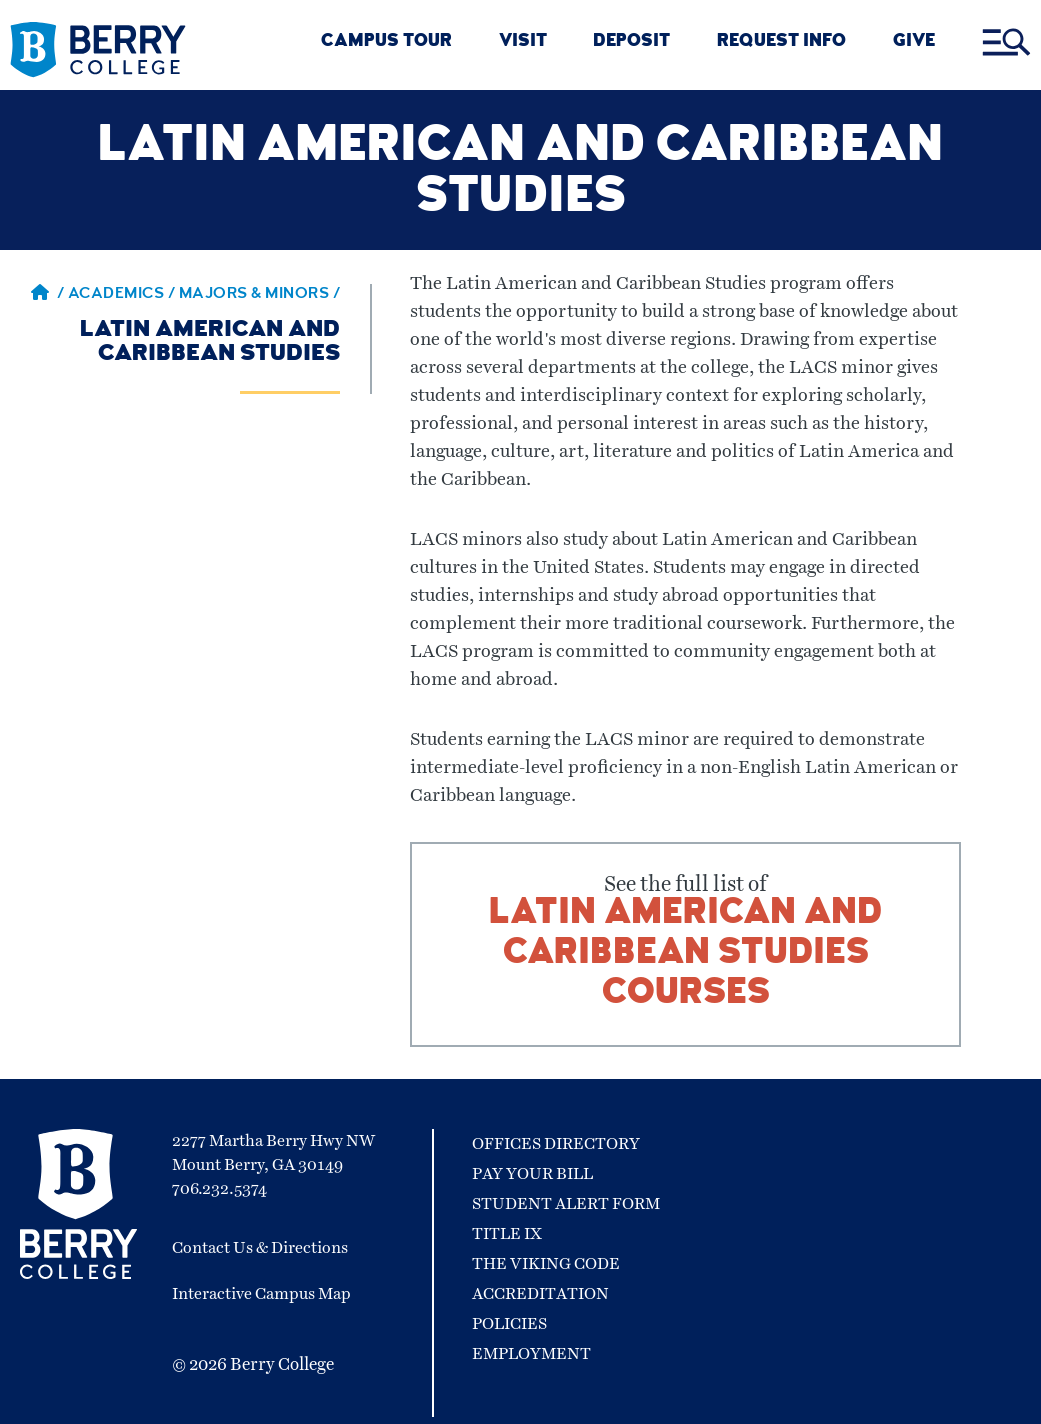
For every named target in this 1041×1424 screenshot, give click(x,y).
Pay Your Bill (532, 1174)
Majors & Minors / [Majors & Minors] (260, 295)
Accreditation (540, 1294)
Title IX (507, 1234)
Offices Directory (556, 1144)
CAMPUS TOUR (386, 42)
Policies (509, 1324)
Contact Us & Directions (260, 1248)
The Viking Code (546, 1264)
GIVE (914, 42)
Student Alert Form (566, 1204)
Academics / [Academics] (123, 295)
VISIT (523, 42)
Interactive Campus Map (261, 1294)
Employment (531, 1354)
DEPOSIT (631, 42)
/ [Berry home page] (48, 295)
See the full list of (685, 944)
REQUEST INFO (781, 42)
